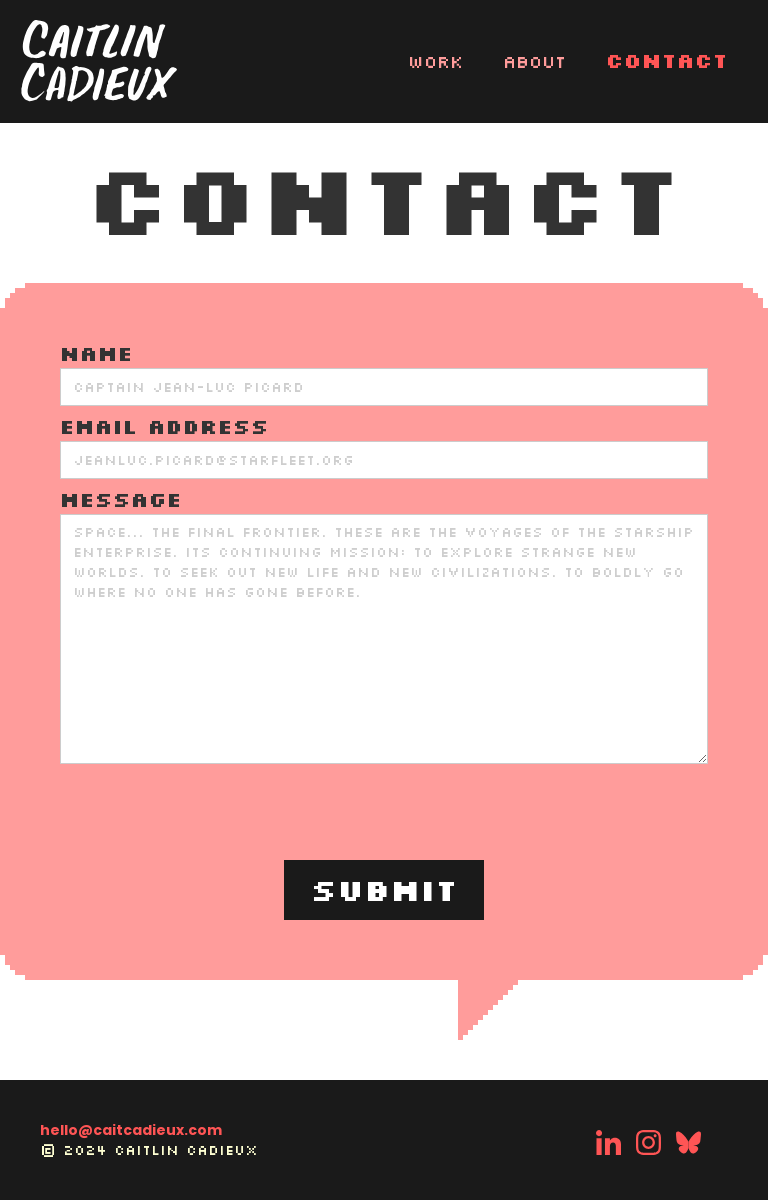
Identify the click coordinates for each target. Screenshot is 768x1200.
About (534, 61)
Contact (667, 60)
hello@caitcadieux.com (131, 1130)
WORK (435, 61)
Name (96, 353)
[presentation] (384, 813)
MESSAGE (121, 499)
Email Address (164, 426)
